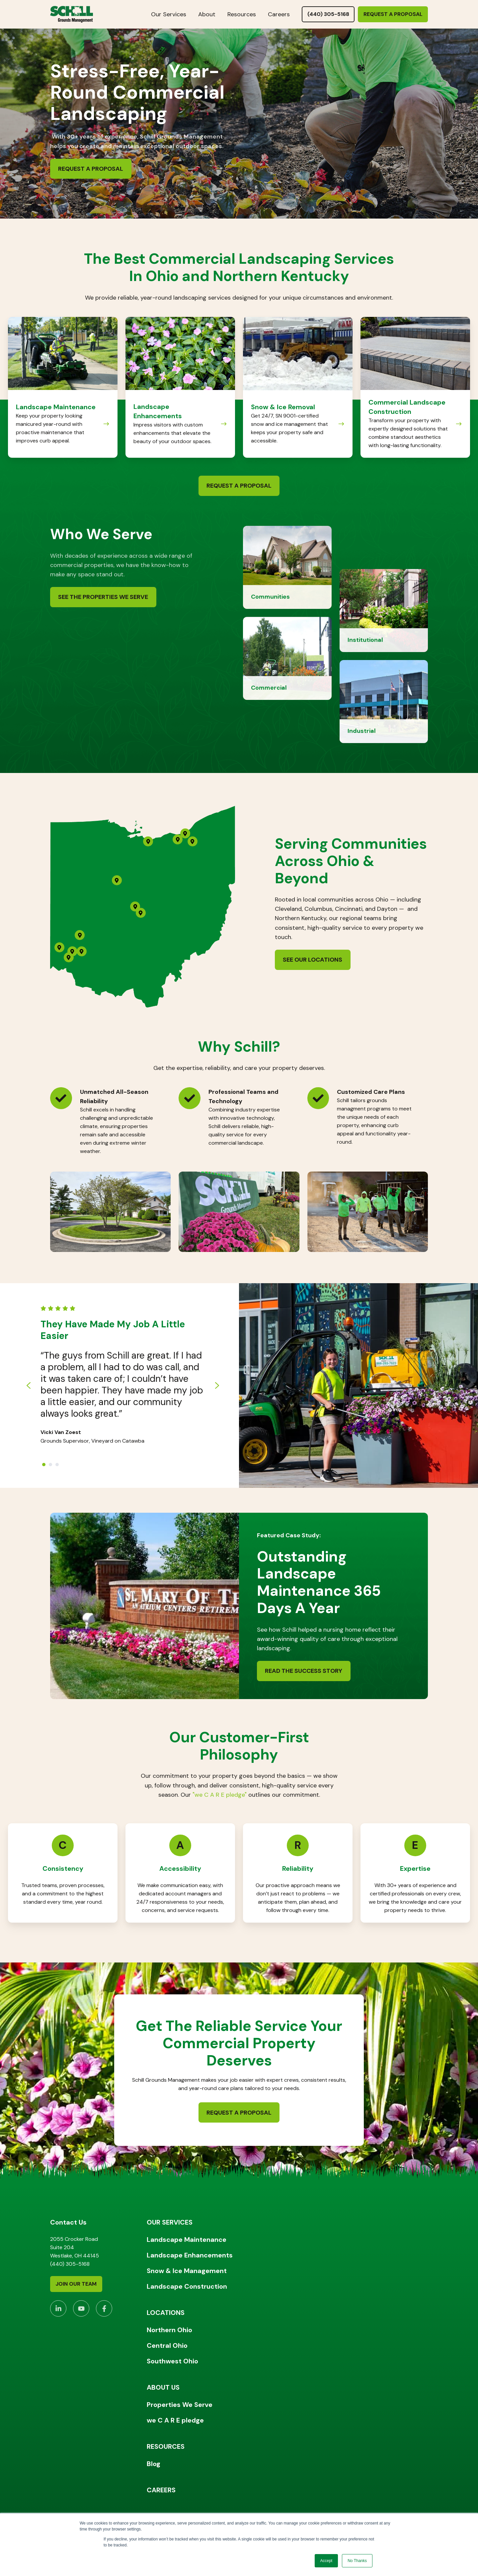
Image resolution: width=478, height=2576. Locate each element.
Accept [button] (326, 2560)
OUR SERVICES (170, 2222)
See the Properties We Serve (103, 597)
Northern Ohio (169, 2330)
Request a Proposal (393, 14)
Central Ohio (167, 2345)
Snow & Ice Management (187, 2270)
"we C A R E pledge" (220, 1795)
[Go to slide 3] (57, 1464)
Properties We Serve (179, 2404)
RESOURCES (166, 2446)
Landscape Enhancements (190, 2255)
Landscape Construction (187, 2286)
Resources (241, 14)
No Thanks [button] (357, 2560)
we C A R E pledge (175, 2420)
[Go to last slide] (29, 1385)
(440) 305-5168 (328, 14)
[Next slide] (217, 1385)
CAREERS (161, 2490)
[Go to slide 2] (50, 1464)
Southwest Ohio (172, 2361)
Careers (279, 14)
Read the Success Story (303, 1671)
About (206, 14)
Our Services (168, 14)
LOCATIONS (166, 2312)
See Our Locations (312, 960)
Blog (153, 2463)
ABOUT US (163, 2387)
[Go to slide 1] (43, 1464)
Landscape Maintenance (186, 2239)
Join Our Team (76, 2283)
